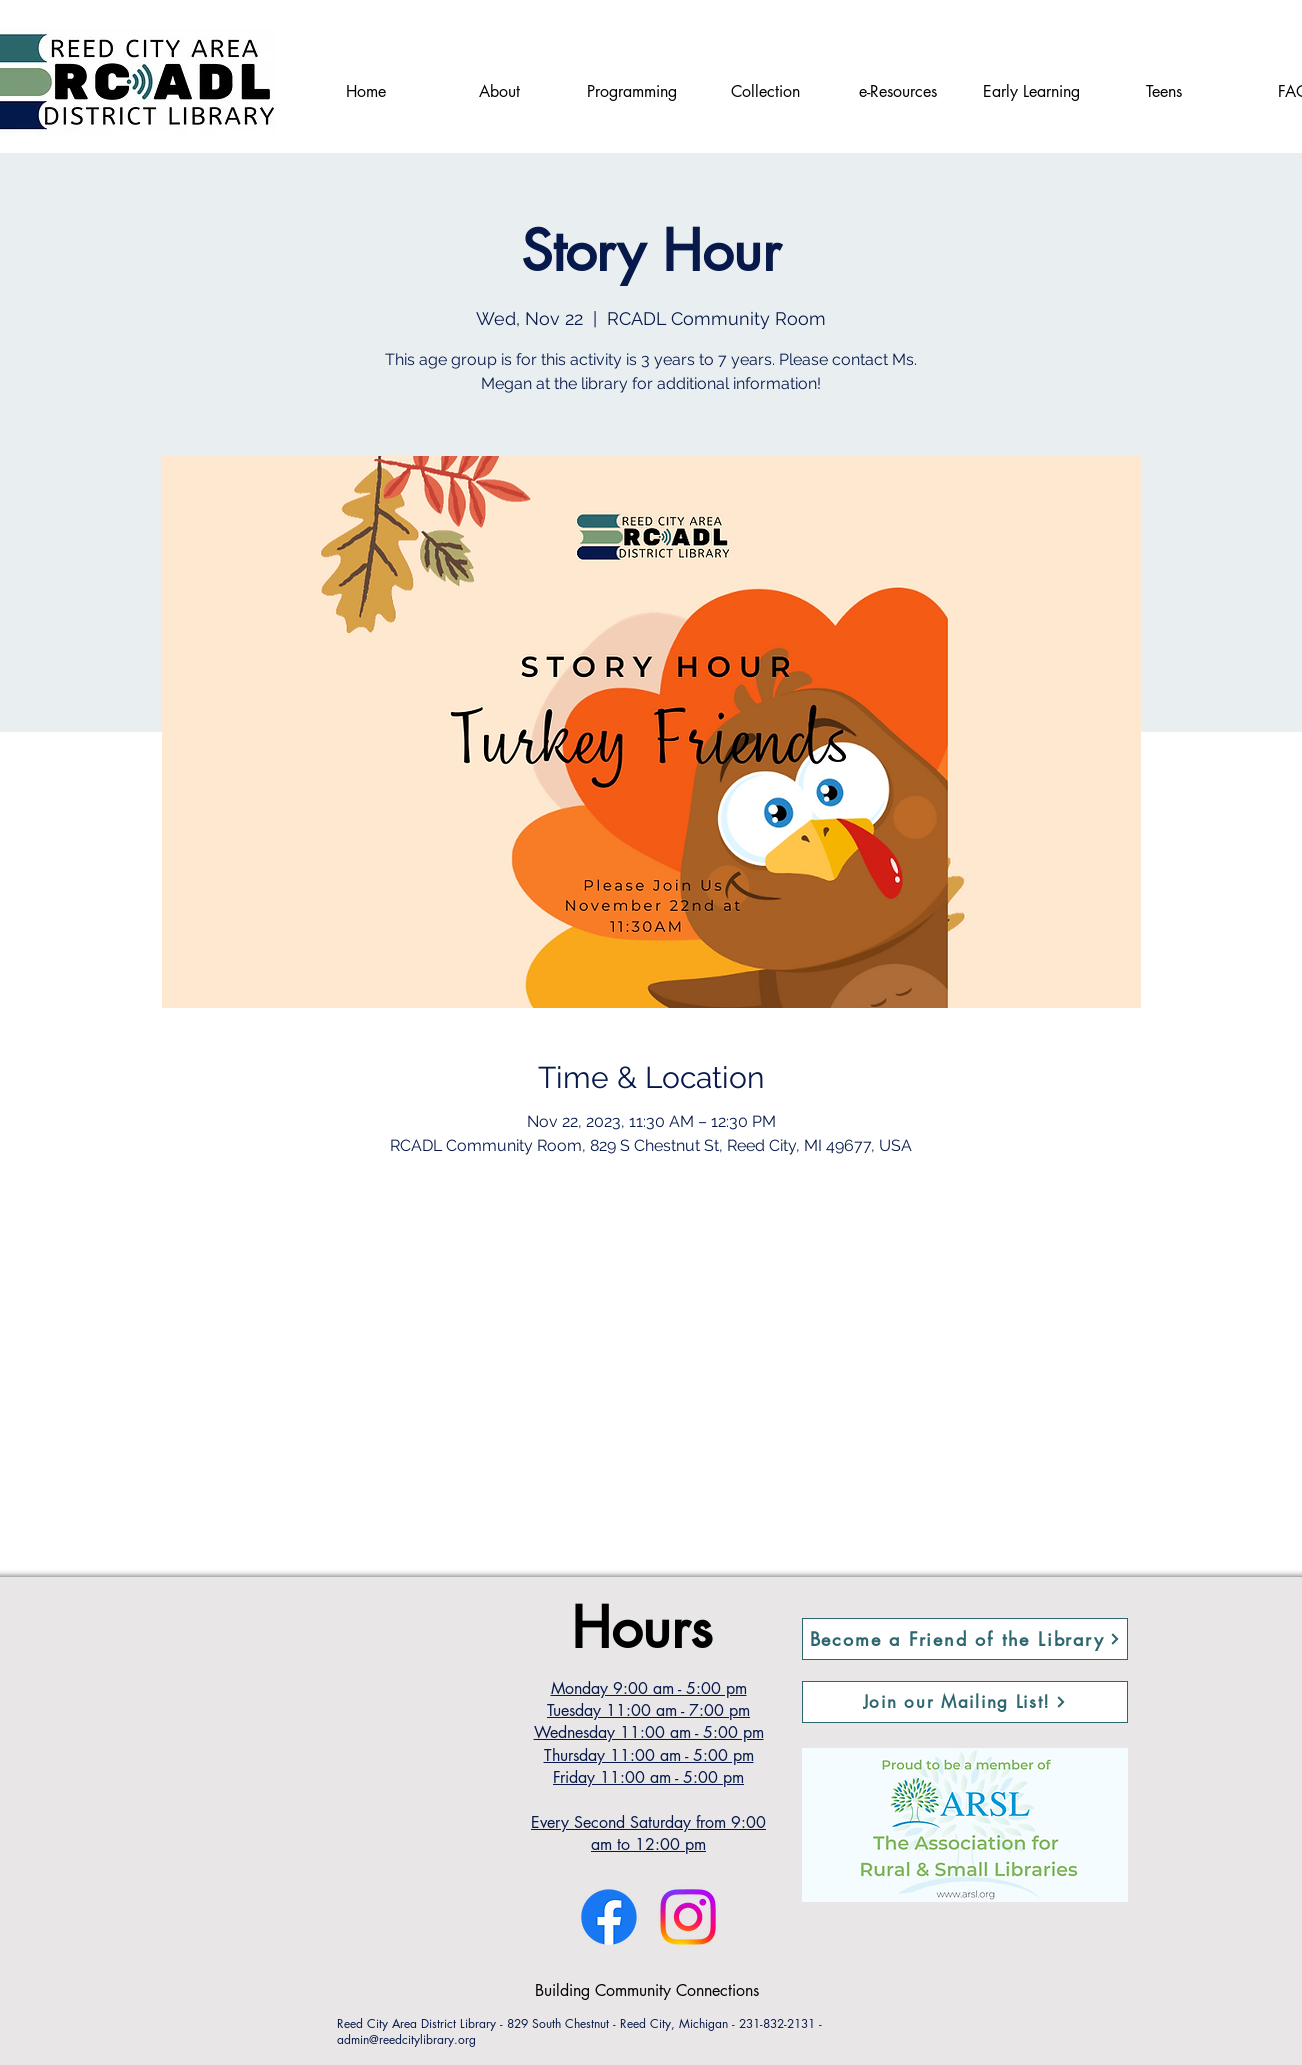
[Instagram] (688, 1917)
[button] (965, 1702)
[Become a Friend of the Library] (965, 1639)
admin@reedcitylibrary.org (406, 2039)
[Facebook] (609, 1917)
